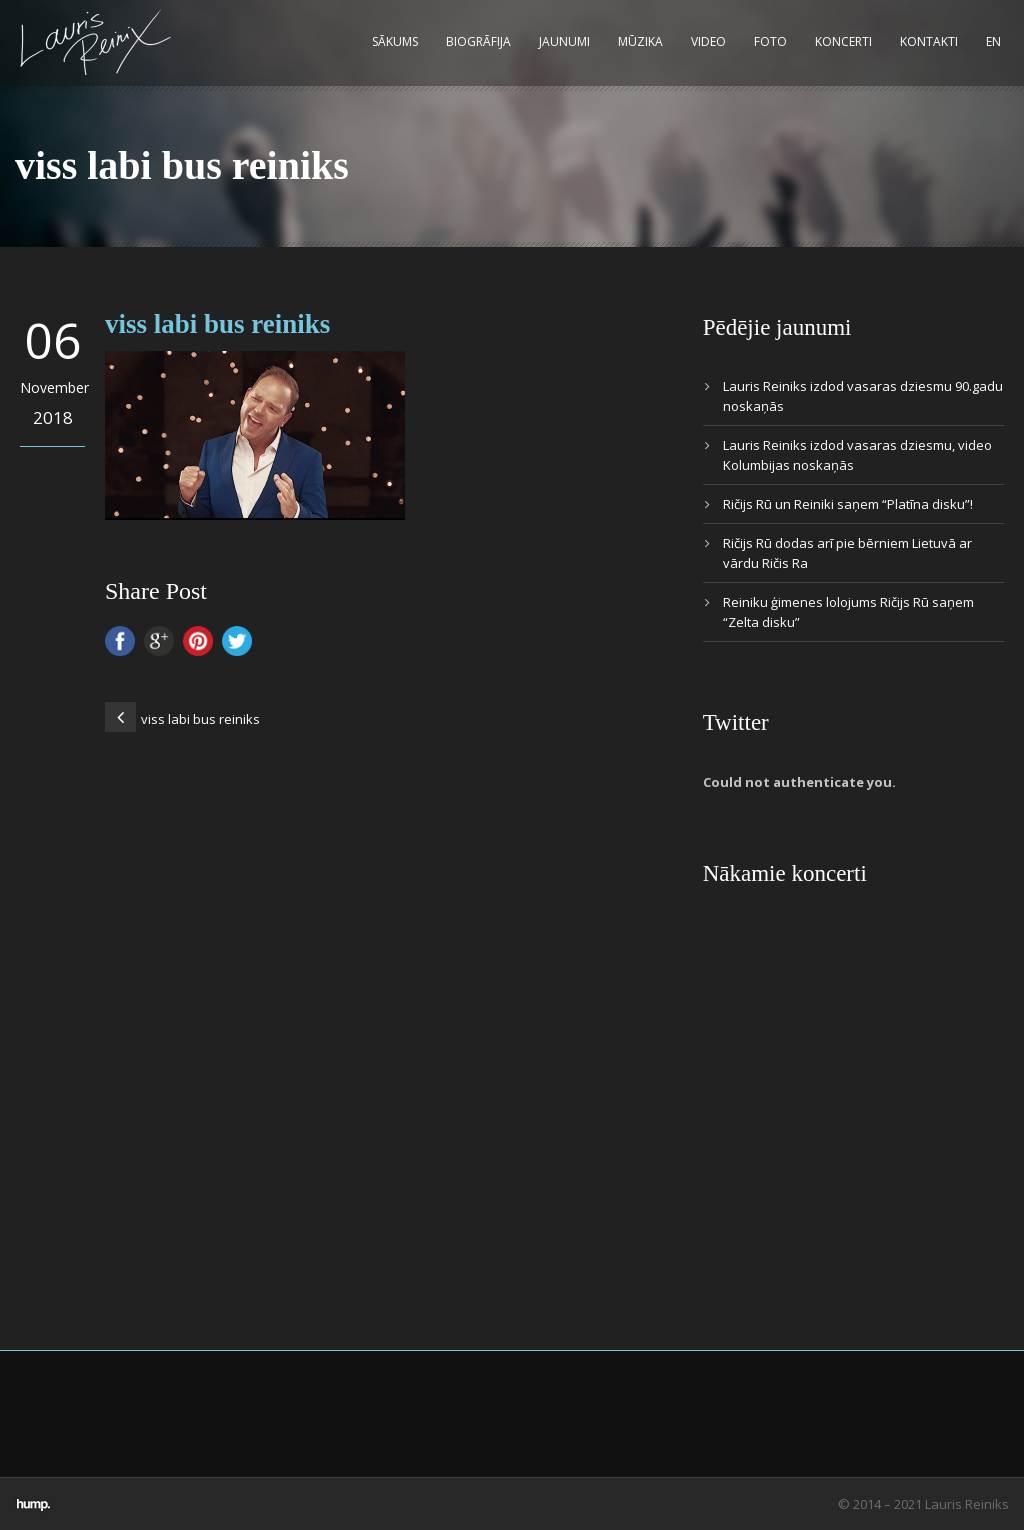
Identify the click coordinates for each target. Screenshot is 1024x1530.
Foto (770, 41)
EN (993, 41)
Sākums (395, 41)
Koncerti (843, 41)
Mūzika (640, 41)
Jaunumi (564, 41)
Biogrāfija (478, 41)
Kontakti (929, 41)
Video (708, 41)
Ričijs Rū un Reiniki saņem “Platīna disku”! (848, 504)
